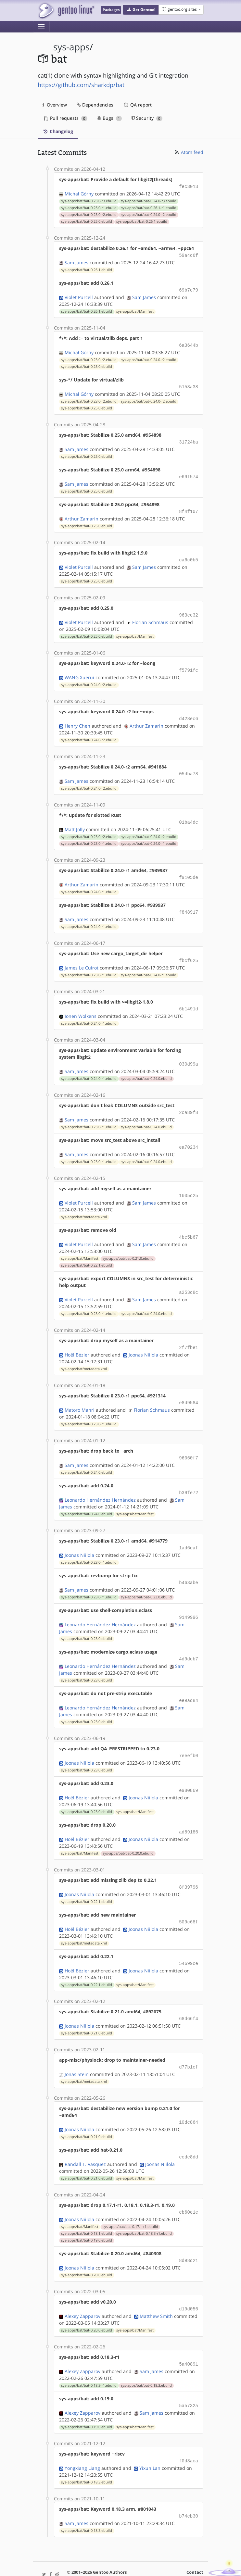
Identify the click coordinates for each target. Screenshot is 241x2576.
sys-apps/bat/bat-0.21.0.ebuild (128, 1243)
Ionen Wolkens (80, 1004)
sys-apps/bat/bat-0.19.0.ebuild (86, 2211)
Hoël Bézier (77, 1338)
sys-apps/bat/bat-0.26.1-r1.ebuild (148, 207)
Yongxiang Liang (82, 2436)
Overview (55, 105)
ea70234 (188, 1134)
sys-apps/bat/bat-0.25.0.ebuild (86, 221)
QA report (137, 105)
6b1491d (188, 997)
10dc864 (188, 2095)
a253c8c (188, 1277)
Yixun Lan (149, 2436)
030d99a (188, 1052)
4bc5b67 (188, 1222)
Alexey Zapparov (82, 2286)
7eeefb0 (188, 1734)
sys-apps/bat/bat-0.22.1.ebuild (86, 1250)
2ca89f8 (188, 1100)
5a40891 (188, 2334)
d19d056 (188, 2279)
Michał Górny (79, 193)
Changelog (58, 131)
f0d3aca (188, 2429)
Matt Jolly (75, 820)
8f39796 (188, 1863)
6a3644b (188, 343)
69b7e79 (188, 288)
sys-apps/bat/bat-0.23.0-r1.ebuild (89, 834)
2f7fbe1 (188, 1332)
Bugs (109, 118)
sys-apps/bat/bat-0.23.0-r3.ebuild (89, 200)
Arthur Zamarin (81, 513)
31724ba (188, 438)
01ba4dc (188, 813)
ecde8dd (188, 2129)
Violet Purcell (79, 295)
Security (147, 118)
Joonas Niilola (143, 1338)
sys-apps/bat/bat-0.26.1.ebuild (141, 221)
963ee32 (188, 609)
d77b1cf (188, 2041)
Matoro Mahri (80, 1393)
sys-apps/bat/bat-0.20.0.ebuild (128, 1830)
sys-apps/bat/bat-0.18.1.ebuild (86, 2205)
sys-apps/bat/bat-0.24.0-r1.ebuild (148, 834)
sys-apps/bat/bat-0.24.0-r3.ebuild (148, 200)
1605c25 (188, 1182)
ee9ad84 (188, 1679)
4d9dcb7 (188, 1638)
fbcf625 (188, 950)
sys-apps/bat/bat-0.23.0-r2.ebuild (89, 214)
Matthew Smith (156, 2286)
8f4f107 (188, 507)
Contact (194, 2540)
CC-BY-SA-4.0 (162, 2558)
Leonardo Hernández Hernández (100, 1482)
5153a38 (188, 384)
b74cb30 (188, 2484)
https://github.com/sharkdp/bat (81, 85)
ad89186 (188, 1809)
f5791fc (188, 663)
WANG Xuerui (79, 670)
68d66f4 (188, 1993)
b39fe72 (188, 1475)
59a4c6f (188, 254)
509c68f (188, 1897)
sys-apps (71, 47)
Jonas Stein (77, 2048)
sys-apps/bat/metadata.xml (84, 1202)
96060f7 (188, 1441)
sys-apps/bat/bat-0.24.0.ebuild (146, 1066)
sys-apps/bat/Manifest (135, 309)
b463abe (188, 1563)
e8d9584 (188, 1386)
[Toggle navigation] (41, 26)
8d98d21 (188, 2232)
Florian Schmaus (150, 616)
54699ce (188, 1938)
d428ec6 (188, 711)
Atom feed (188, 152)
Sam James (76, 261)
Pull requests (65, 118)
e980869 (188, 1768)
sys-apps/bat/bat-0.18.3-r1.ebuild (144, 2205)
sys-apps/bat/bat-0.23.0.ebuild (146, 1577)
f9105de (188, 868)
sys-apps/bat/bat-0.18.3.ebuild (146, 2355)
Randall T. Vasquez (85, 2136)
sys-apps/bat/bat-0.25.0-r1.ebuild (89, 207)
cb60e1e (188, 2184)
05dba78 (188, 766)
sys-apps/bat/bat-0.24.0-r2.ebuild (148, 214)
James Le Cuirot (81, 957)
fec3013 (188, 186)
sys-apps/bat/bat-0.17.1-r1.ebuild (130, 2198)
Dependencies (95, 105)
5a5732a (188, 2375)
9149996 (188, 1597)
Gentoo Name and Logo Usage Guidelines (122, 2564)
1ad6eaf (188, 1529)
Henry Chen (77, 718)
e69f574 (188, 472)
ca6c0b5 (188, 554)
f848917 (188, 902)
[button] (141, 10)
